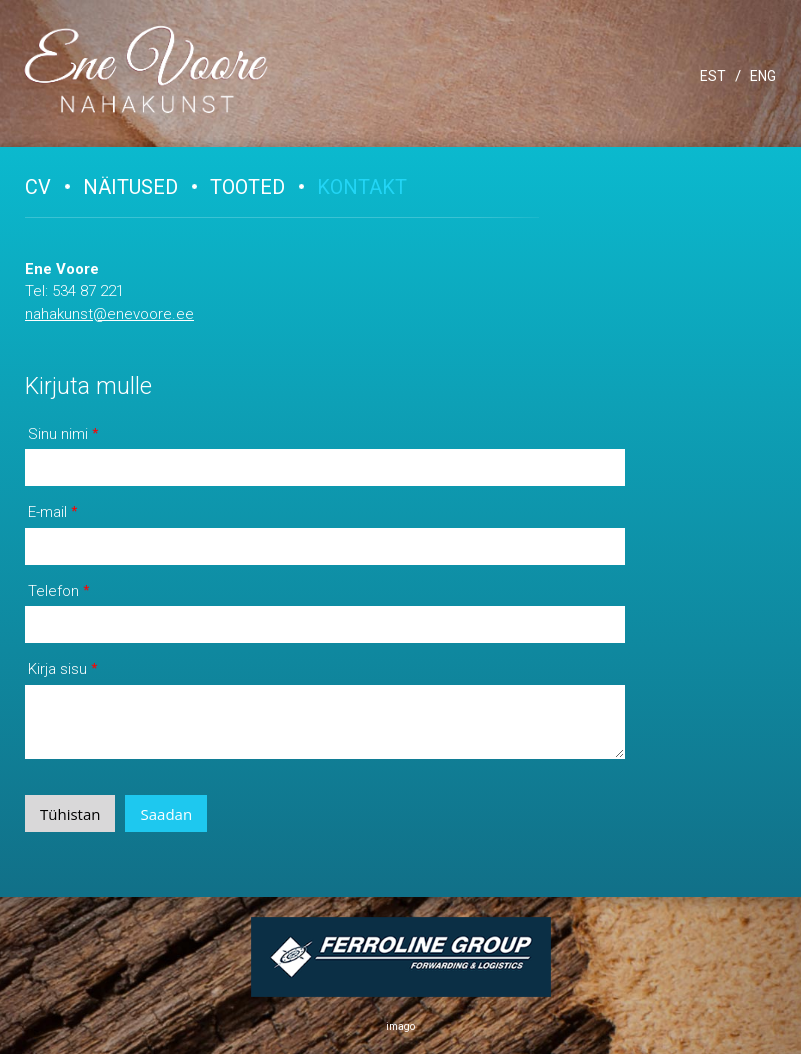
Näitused (130, 187)
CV (38, 187)
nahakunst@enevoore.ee (109, 314)
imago (400, 1026)
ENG (763, 76)
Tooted (247, 187)
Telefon (53, 591)
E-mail (47, 512)
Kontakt (362, 187)
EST (713, 76)
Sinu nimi (58, 434)
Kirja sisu (57, 669)
